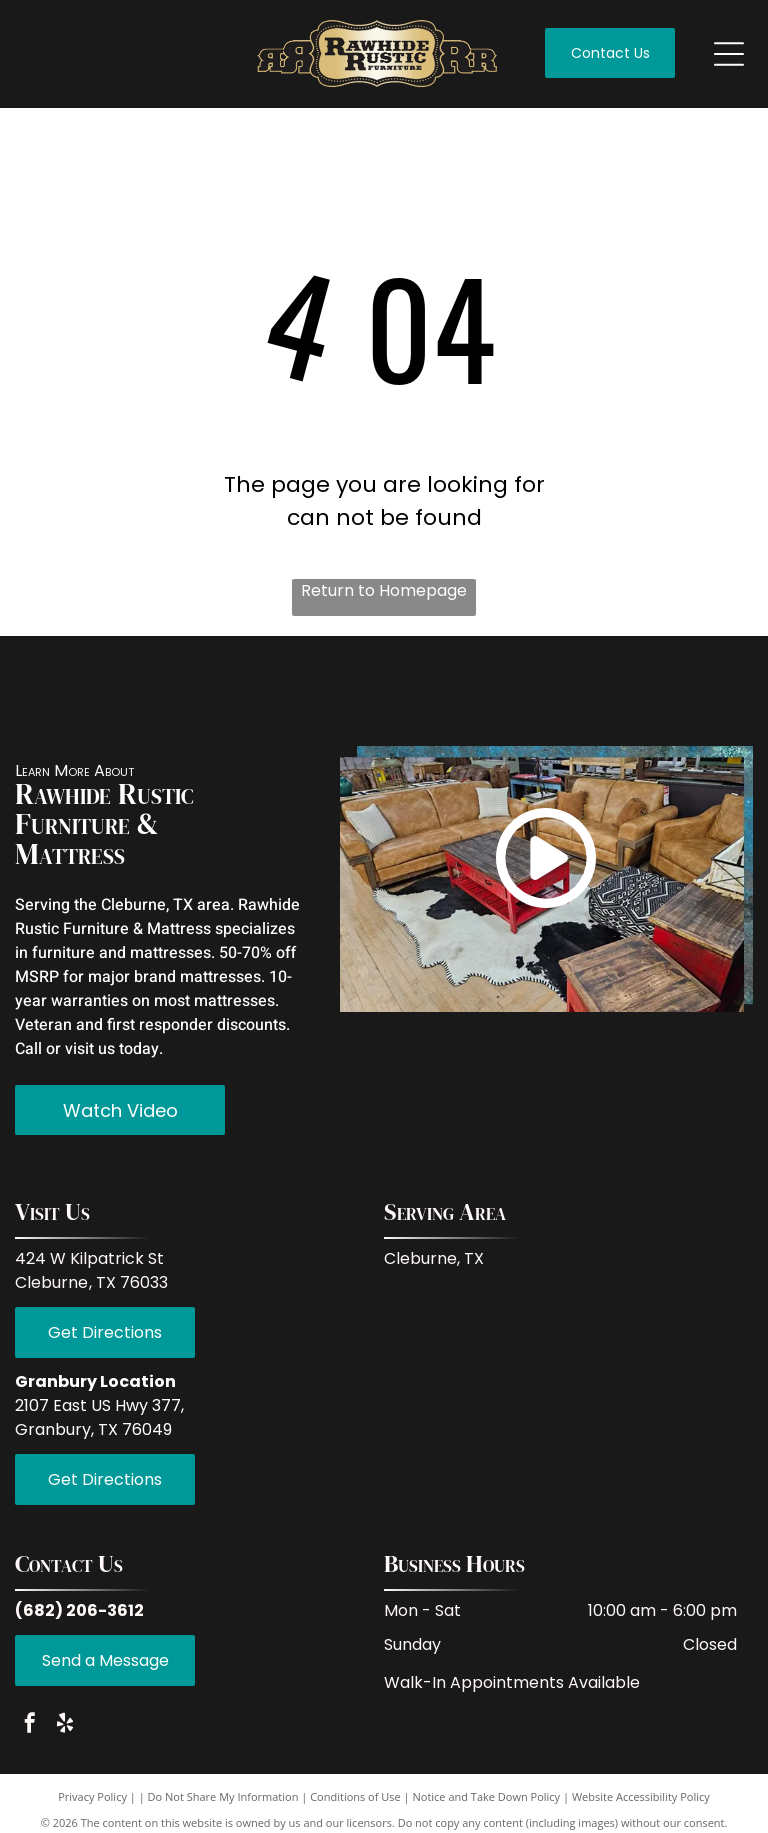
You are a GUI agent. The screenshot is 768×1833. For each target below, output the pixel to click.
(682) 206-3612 (79, 1619)
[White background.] (155, 696)
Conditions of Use (355, 1806)
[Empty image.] (65, 696)
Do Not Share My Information (223, 1806)
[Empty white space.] (245, 696)
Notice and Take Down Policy (487, 1806)
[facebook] (30, 1734)
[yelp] (65, 1734)
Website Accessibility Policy (641, 1806)
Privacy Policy (92, 1806)
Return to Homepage (384, 590)
